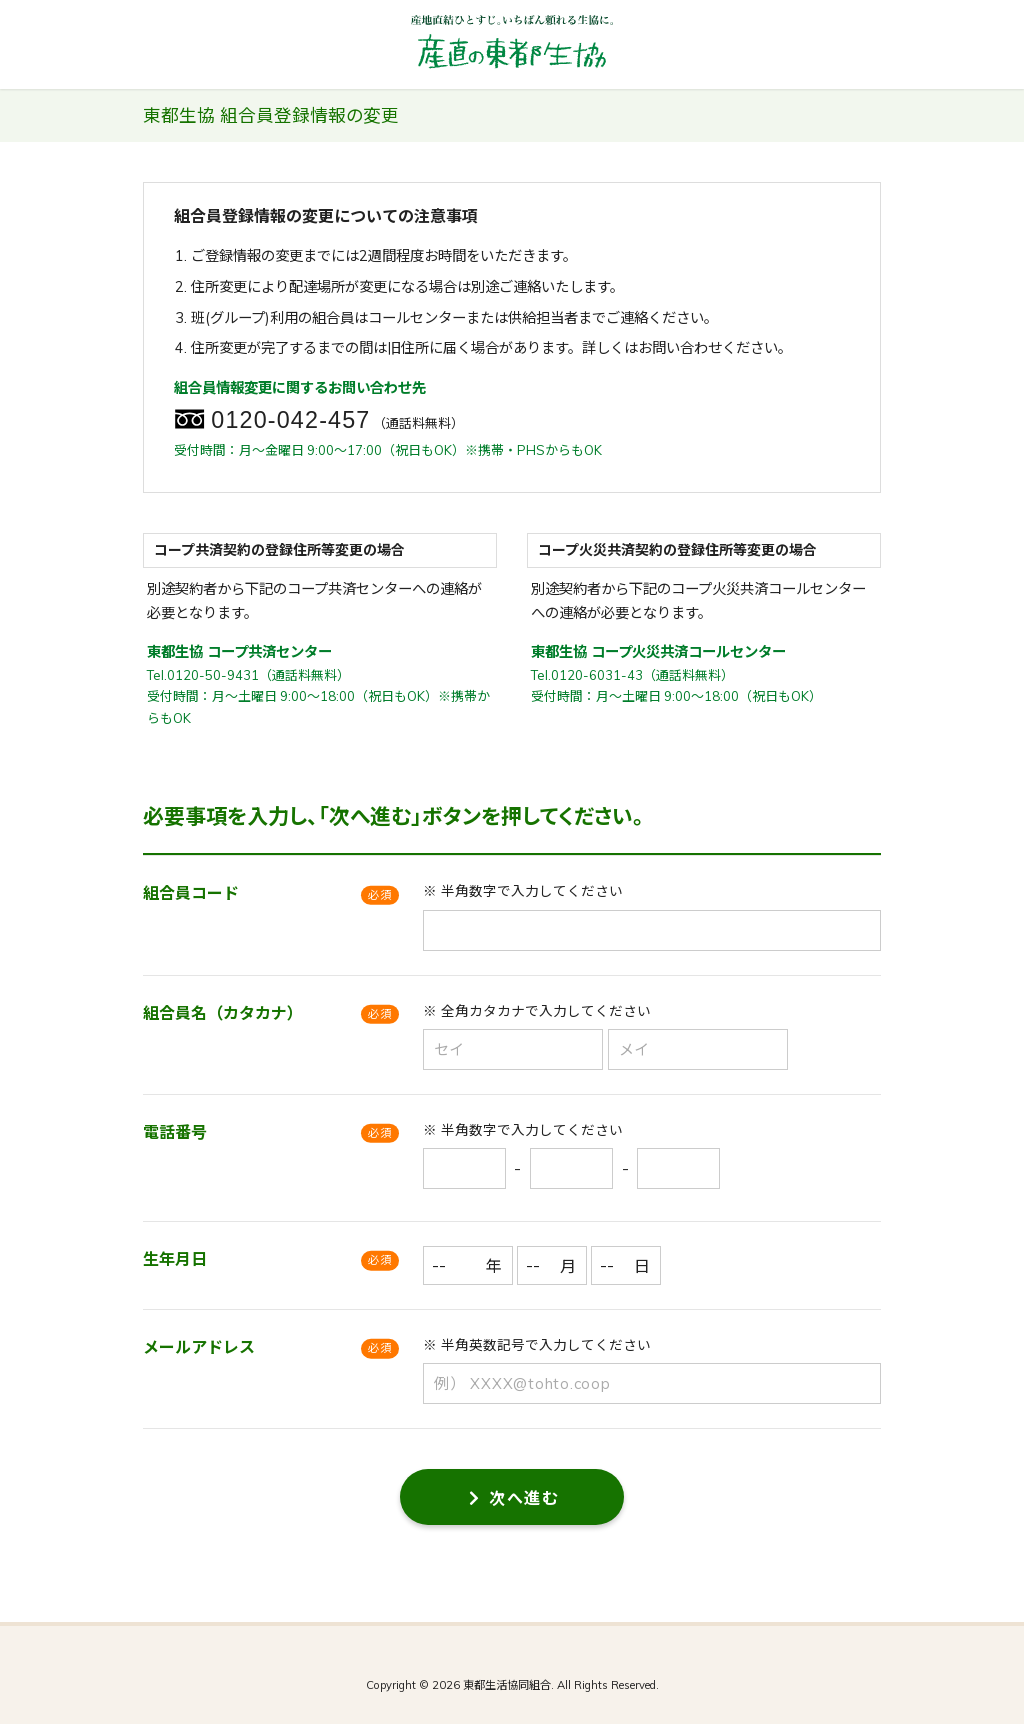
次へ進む (514, 1498)
